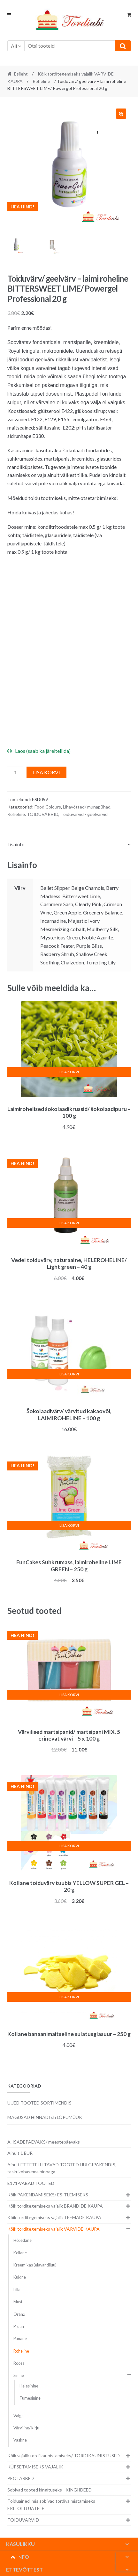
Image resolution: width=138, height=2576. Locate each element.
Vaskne (20, 2440)
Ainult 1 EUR (20, 2153)
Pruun (18, 2326)
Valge (18, 2415)
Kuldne (19, 2277)
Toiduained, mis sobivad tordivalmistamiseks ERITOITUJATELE (51, 2504)
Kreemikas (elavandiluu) (35, 2265)
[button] (121, 114)
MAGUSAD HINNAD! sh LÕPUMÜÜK (44, 2117)
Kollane (20, 2252)
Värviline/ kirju (26, 2428)
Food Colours (47, 806)
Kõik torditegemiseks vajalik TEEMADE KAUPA (54, 2217)
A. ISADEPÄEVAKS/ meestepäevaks (43, 2142)
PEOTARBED (20, 2478)
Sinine (18, 2375)
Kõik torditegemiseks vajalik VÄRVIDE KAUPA (53, 2229)
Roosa (19, 2363)
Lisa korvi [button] (69, 1071)
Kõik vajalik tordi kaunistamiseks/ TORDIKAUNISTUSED (63, 2455)
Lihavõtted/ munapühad (87, 806)
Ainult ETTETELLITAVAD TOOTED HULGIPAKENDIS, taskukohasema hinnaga (61, 2168)
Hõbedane (22, 2240)
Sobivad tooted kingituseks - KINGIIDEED (49, 2489)
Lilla (16, 2289)
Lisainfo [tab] (16, 844)
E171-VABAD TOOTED (30, 2183)
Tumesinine (30, 2398)
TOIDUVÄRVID (42, 814)
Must (17, 2301)
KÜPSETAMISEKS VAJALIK (35, 2466)
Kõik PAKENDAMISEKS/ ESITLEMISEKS (47, 2194)
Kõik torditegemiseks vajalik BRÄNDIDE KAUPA (55, 2206)
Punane (20, 2338)
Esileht (21, 73)
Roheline (41, 81)
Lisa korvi (46, 772)
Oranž (19, 2314)
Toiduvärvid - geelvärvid (84, 814)
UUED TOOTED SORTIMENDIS (39, 2102)
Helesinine (28, 2386)
